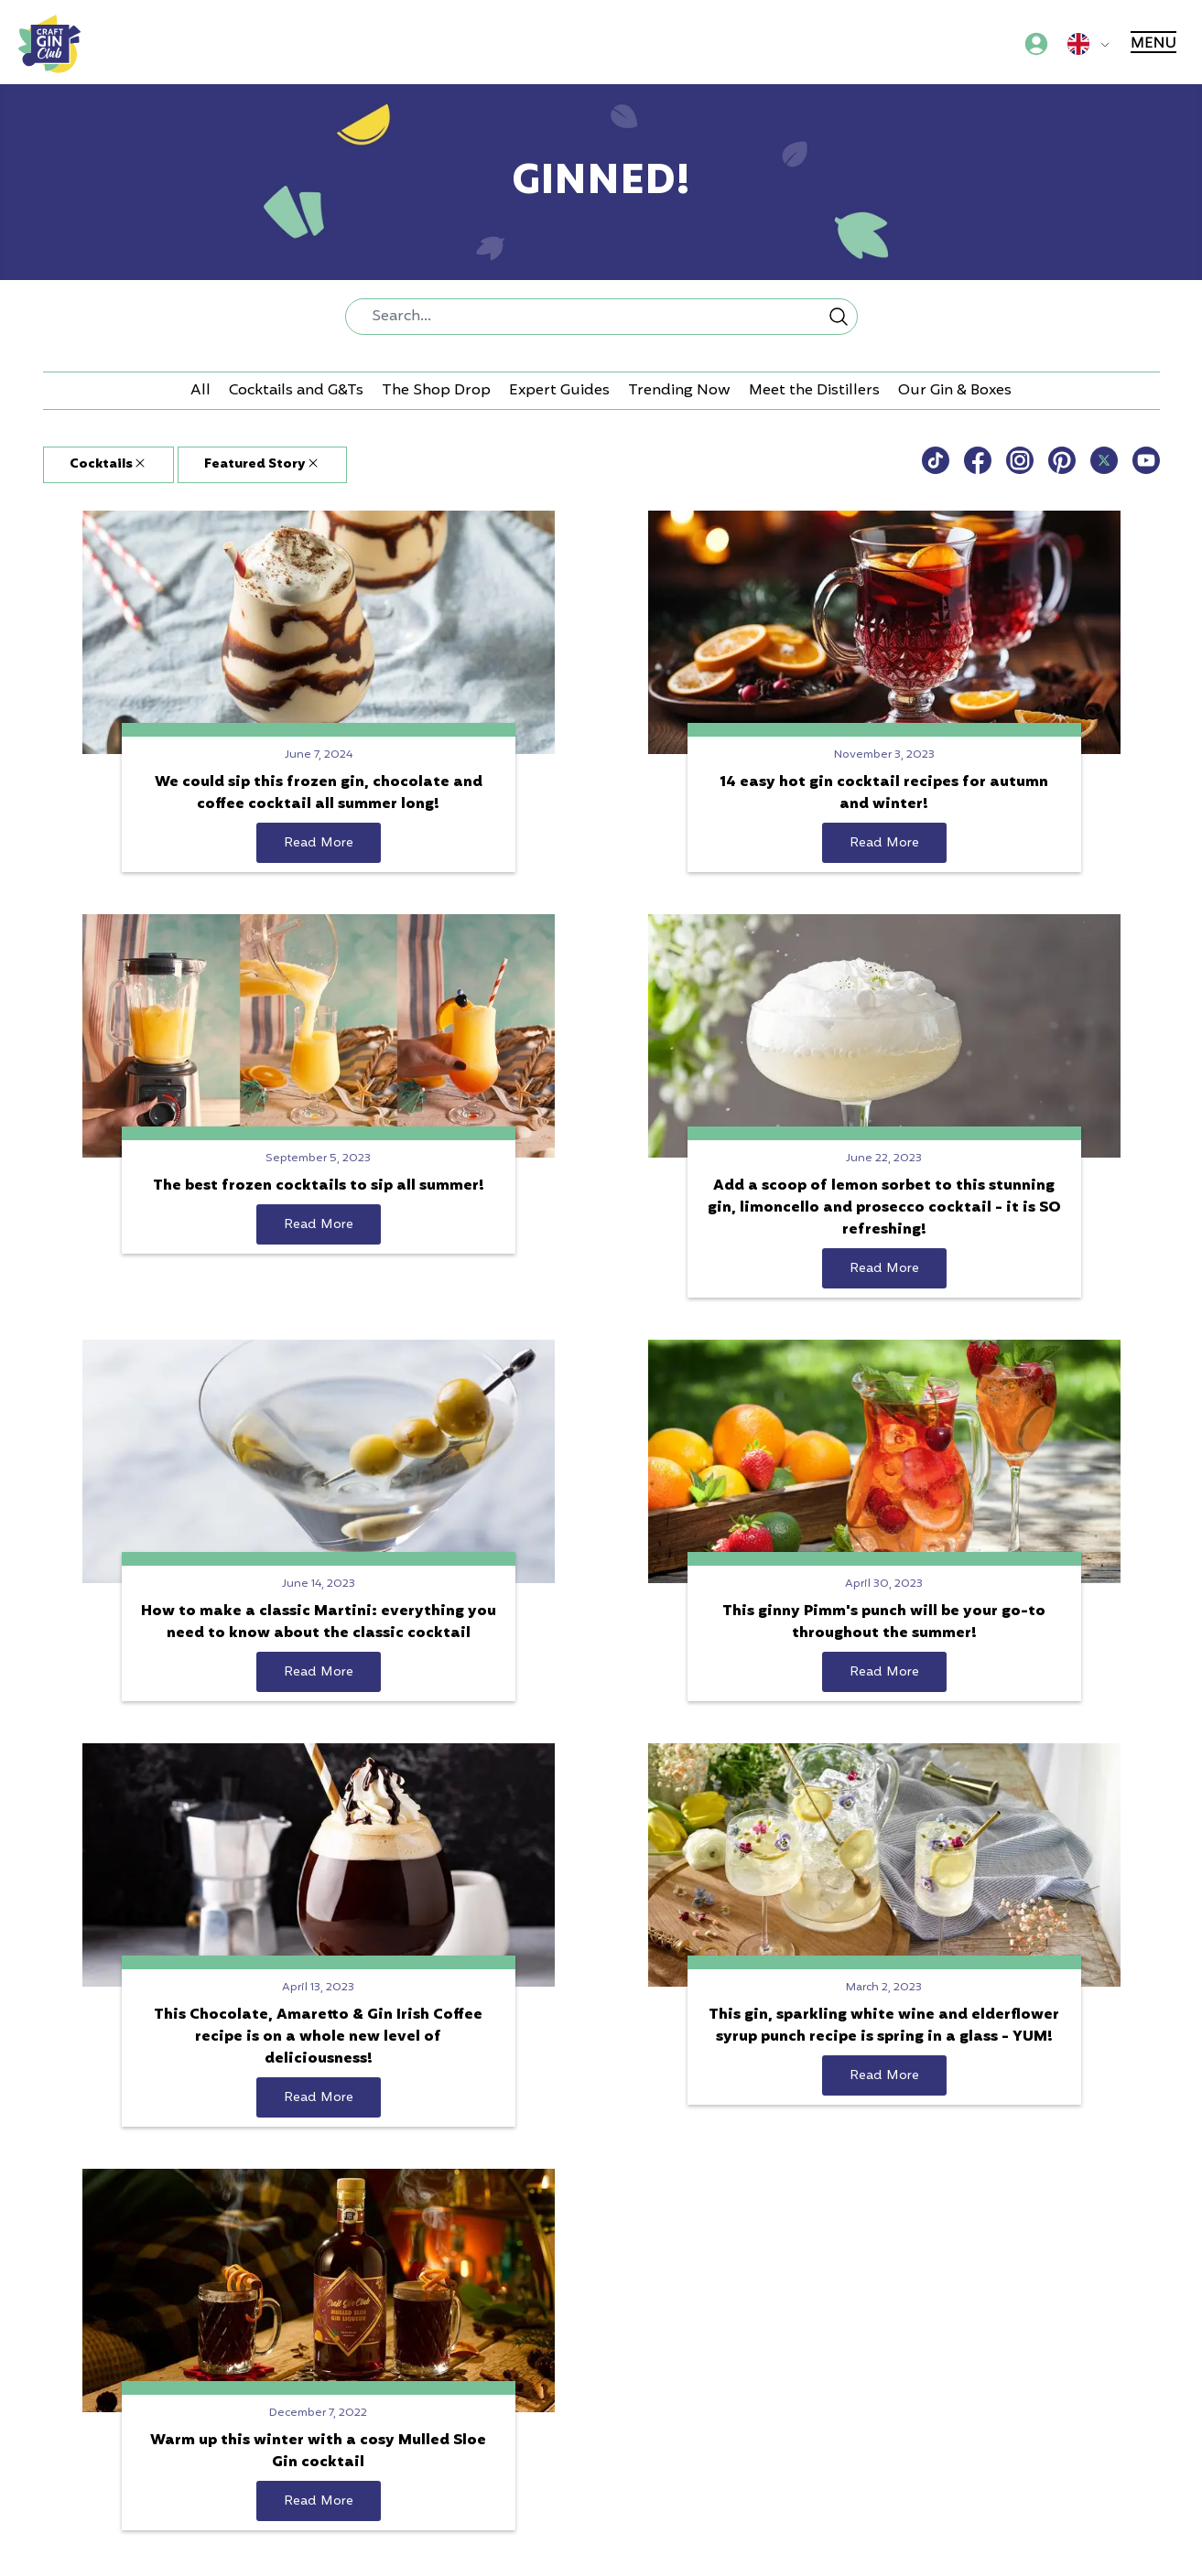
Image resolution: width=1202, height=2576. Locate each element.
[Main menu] (1155, 44)
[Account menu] (1036, 44)
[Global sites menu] (1092, 44)
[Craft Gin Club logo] (49, 44)
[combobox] (601, 316)
